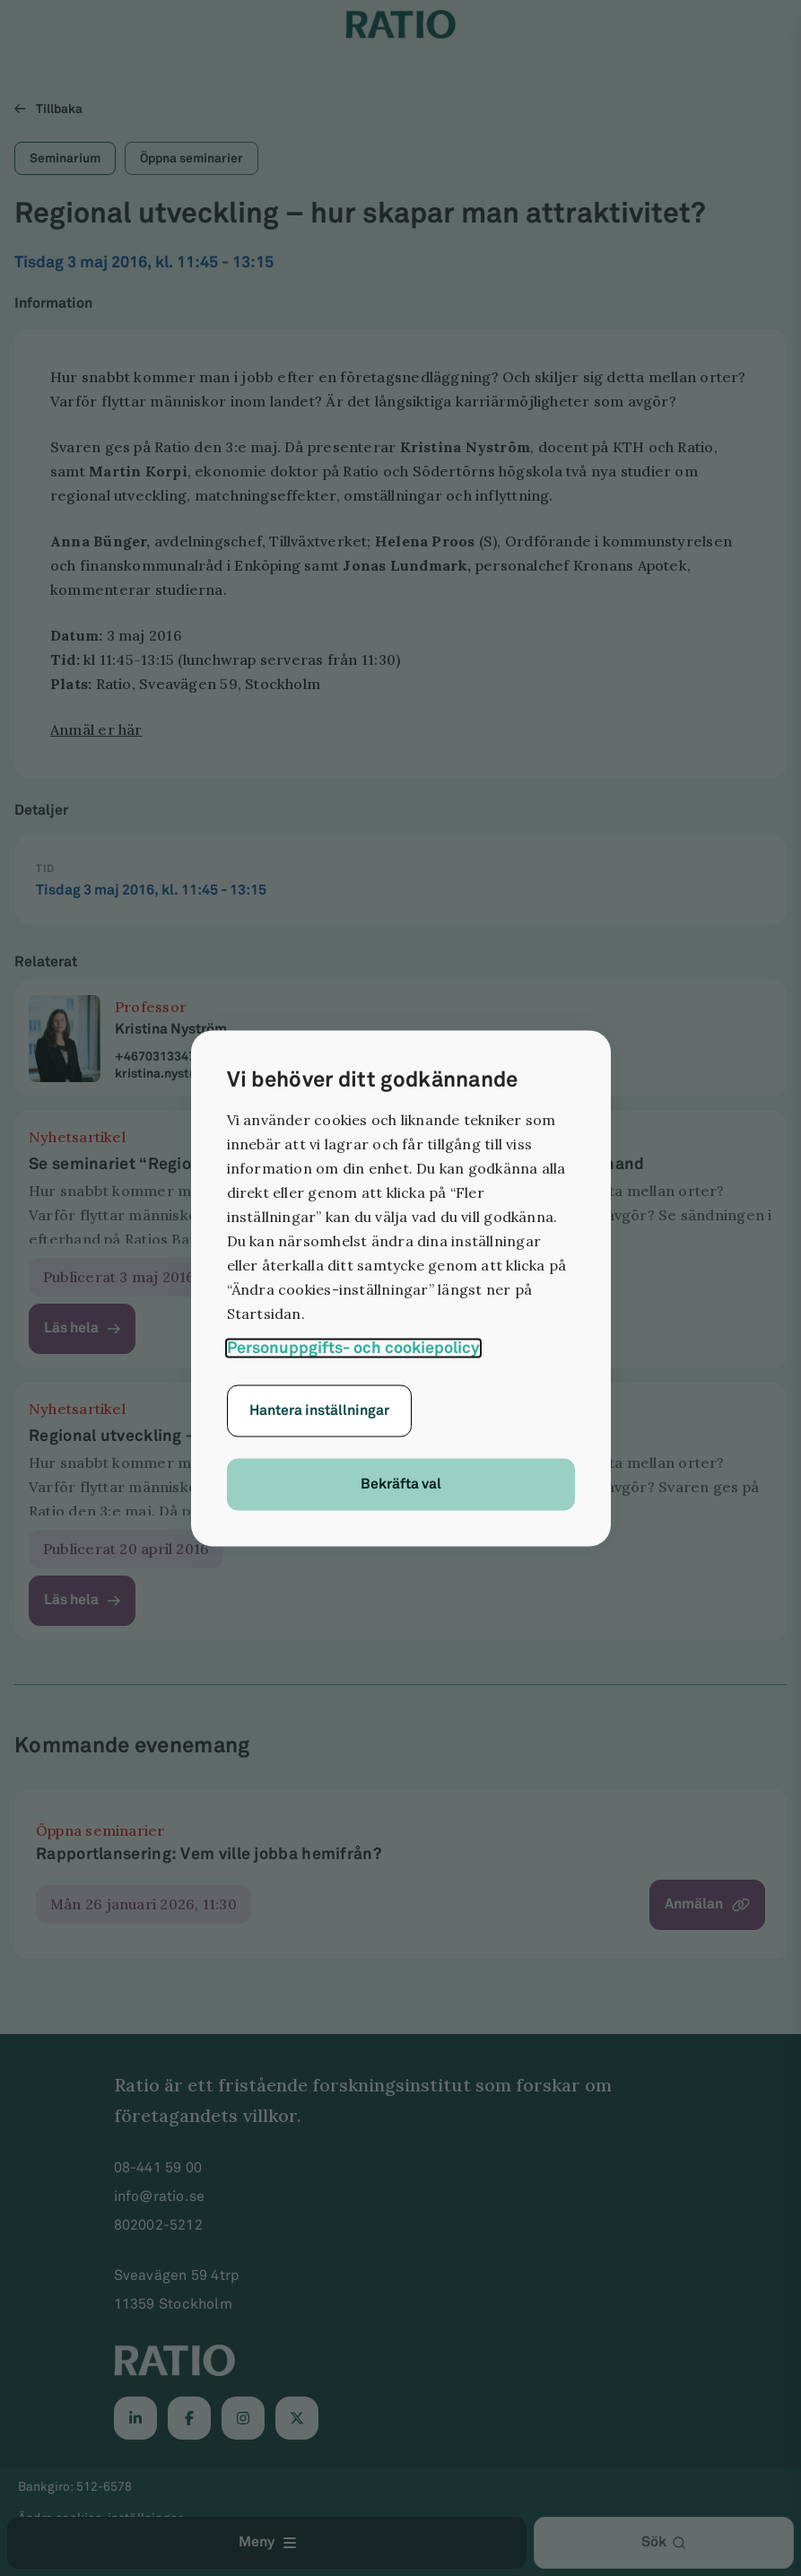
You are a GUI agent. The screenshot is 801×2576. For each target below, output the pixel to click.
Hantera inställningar (319, 1410)
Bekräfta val (401, 1483)
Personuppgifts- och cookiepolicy (353, 1347)
